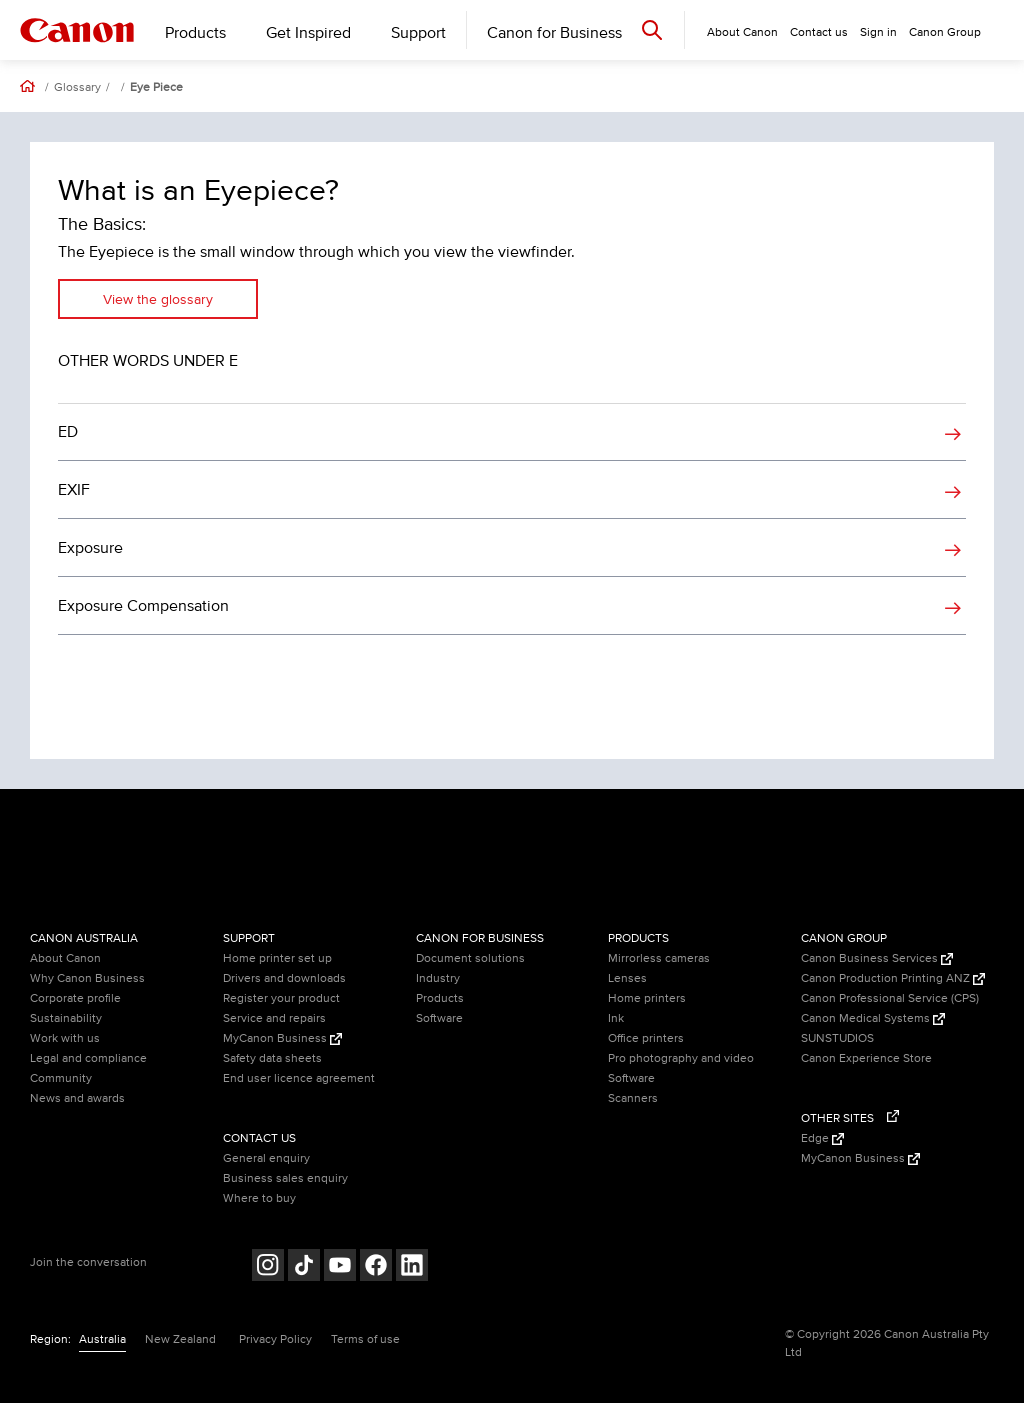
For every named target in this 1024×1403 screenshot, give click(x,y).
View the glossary (158, 299)
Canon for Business (554, 33)
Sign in (878, 32)
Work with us (65, 1038)
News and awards (77, 1098)
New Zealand (180, 1339)
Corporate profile (75, 998)
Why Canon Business (87, 978)
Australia (102, 1339)
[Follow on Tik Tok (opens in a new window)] (304, 1267)
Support (418, 33)
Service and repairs (274, 1018)
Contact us (819, 32)
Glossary (77, 88)
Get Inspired (308, 33)
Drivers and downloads (284, 978)
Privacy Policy (275, 1339)
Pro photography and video (681, 1058)
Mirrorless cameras (659, 958)
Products (195, 33)
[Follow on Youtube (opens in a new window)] (340, 1267)
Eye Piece (156, 88)
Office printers (646, 1038)
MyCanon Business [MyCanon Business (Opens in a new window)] (282, 1038)
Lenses (627, 978)
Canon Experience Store (866, 1058)
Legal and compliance (88, 1058)
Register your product (281, 998)
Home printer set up (277, 958)
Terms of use (365, 1339)
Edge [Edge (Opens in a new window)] (822, 1138)
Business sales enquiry (285, 1178)
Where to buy (259, 1198)
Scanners (633, 1098)
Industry (438, 978)
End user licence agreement (299, 1078)
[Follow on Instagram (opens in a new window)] (268, 1267)
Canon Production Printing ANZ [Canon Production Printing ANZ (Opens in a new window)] (893, 978)
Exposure (90, 548)
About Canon (65, 958)
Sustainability (66, 1018)
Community (61, 1078)
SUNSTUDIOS (837, 1038)
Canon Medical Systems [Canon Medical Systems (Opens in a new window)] (873, 1018)
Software (439, 1018)
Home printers (647, 998)
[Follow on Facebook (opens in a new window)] (376, 1267)
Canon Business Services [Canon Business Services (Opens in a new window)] (877, 958)
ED (68, 432)
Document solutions (470, 958)
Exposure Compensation (143, 606)
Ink (616, 1018)
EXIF (74, 490)
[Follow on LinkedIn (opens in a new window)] (412, 1267)
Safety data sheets (272, 1058)
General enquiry (266, 1158)
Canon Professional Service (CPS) (890, 998)
